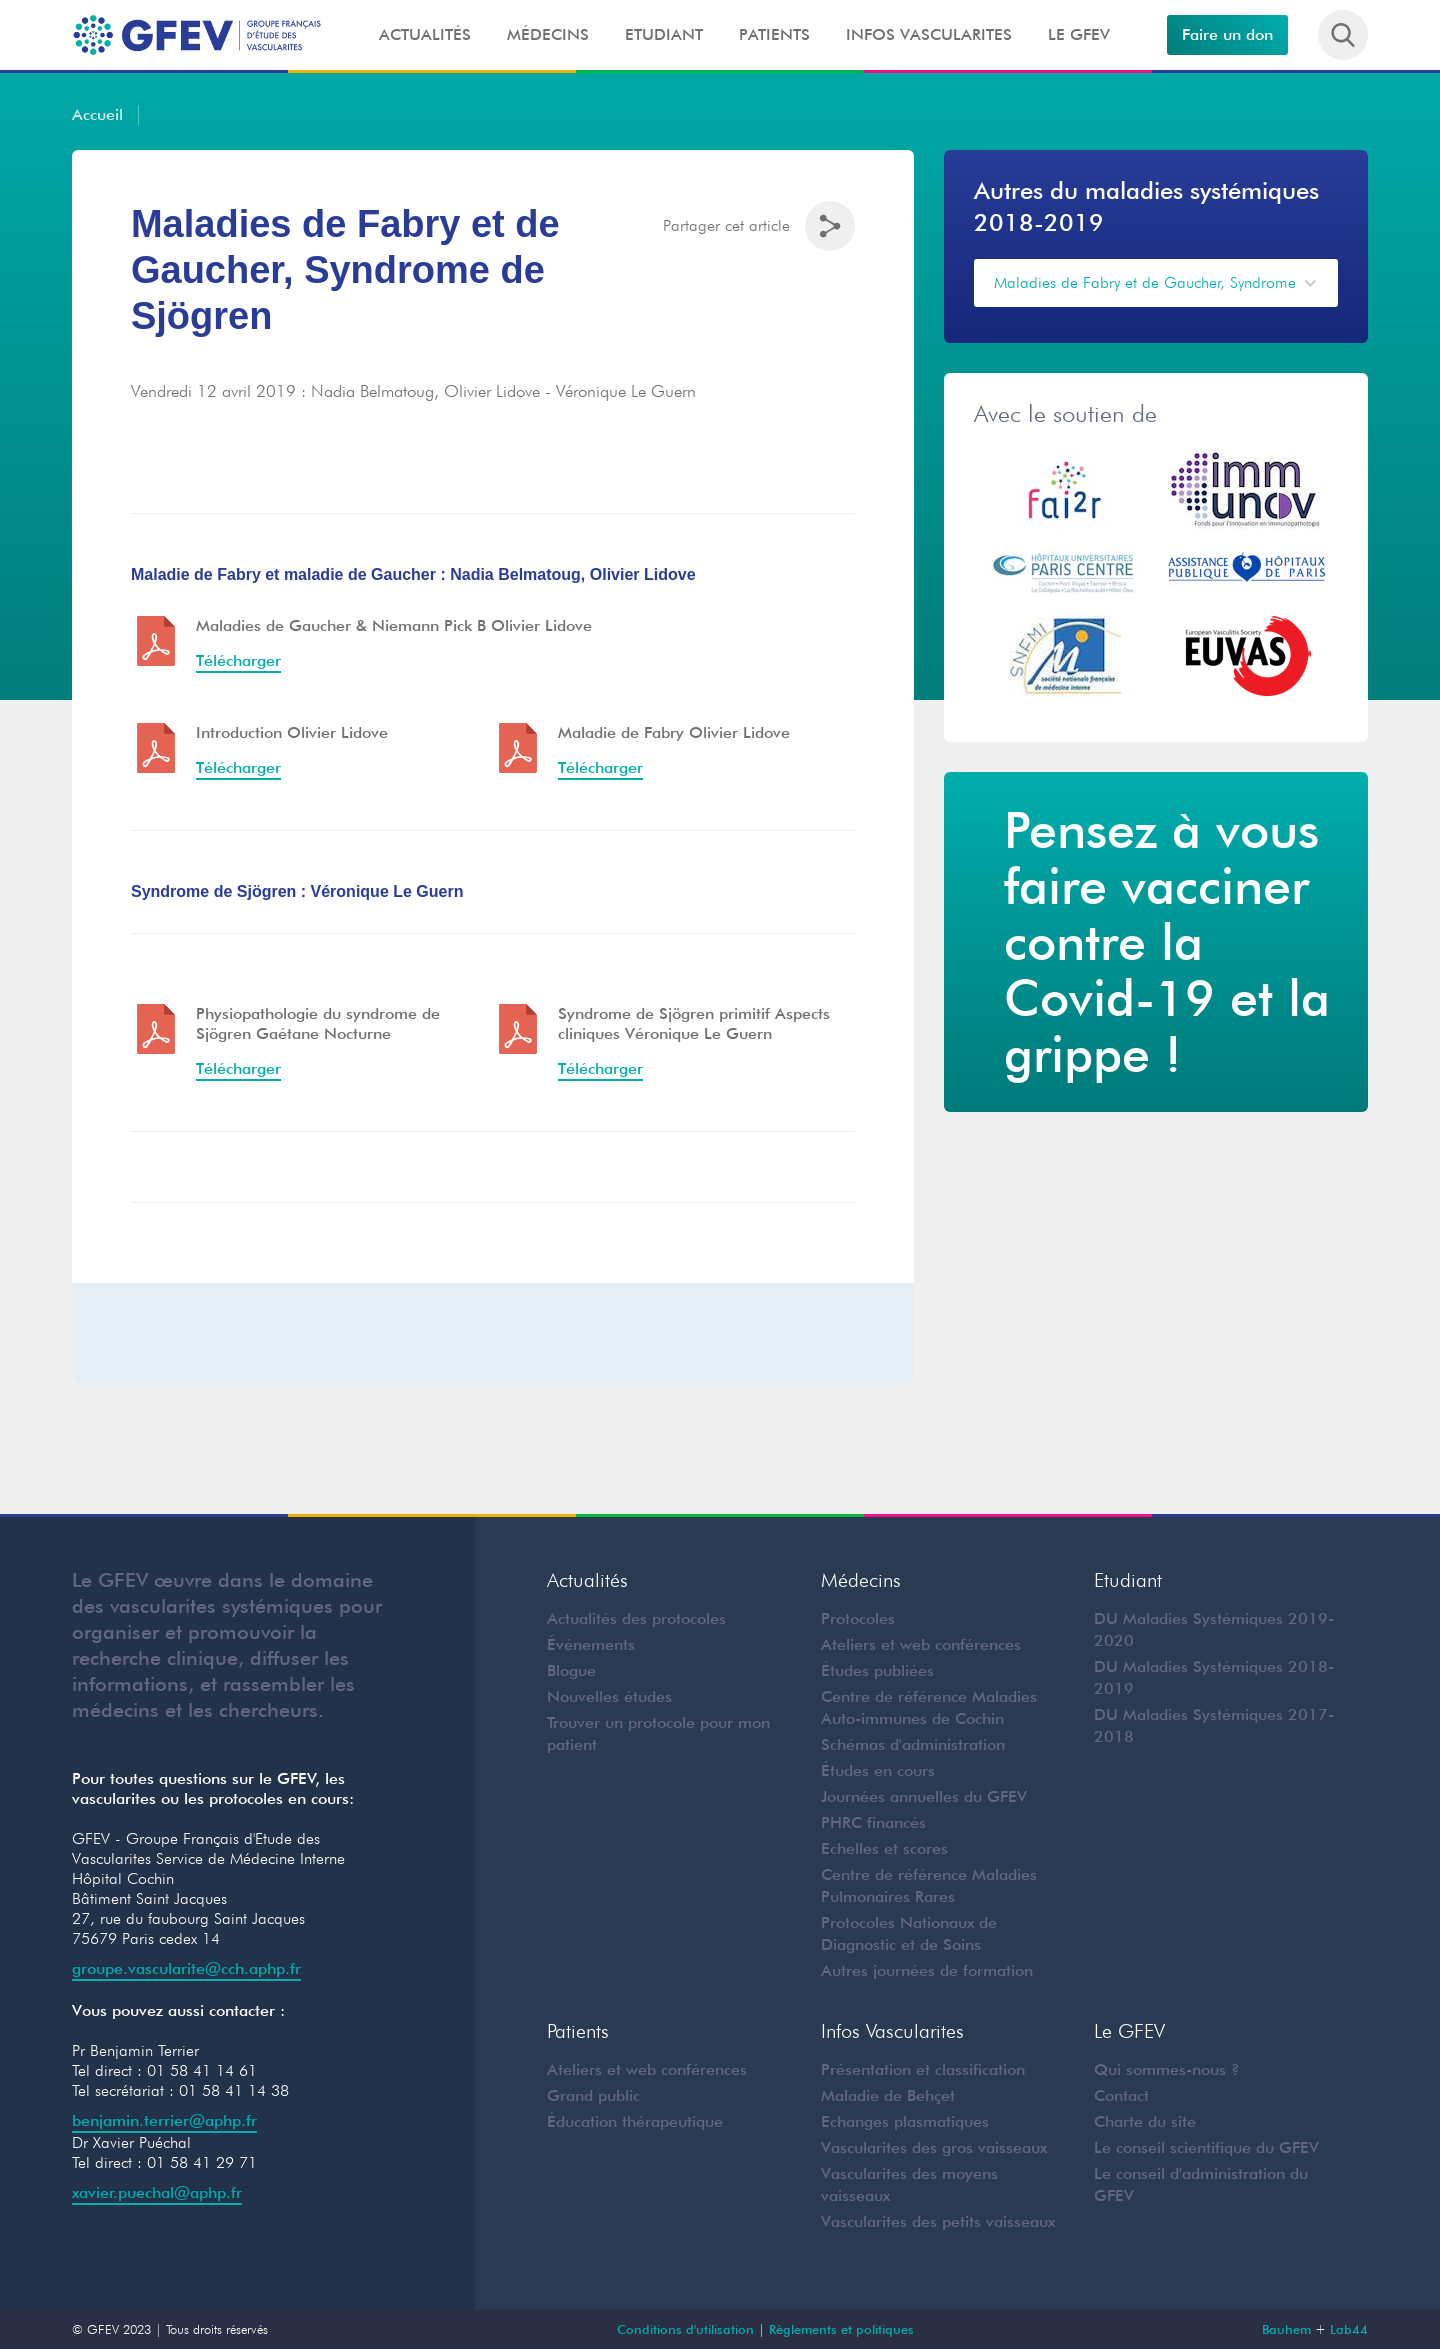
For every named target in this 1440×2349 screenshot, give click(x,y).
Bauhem (1286, 2329)
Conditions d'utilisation (685, 2329)
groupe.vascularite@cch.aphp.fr (186, 1968)
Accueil (97, 114)
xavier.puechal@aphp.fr (157, 2192)
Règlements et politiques (841, 2329)
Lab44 (1349, 2329)
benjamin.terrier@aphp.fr (164, 2120)
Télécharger (238, 767)
